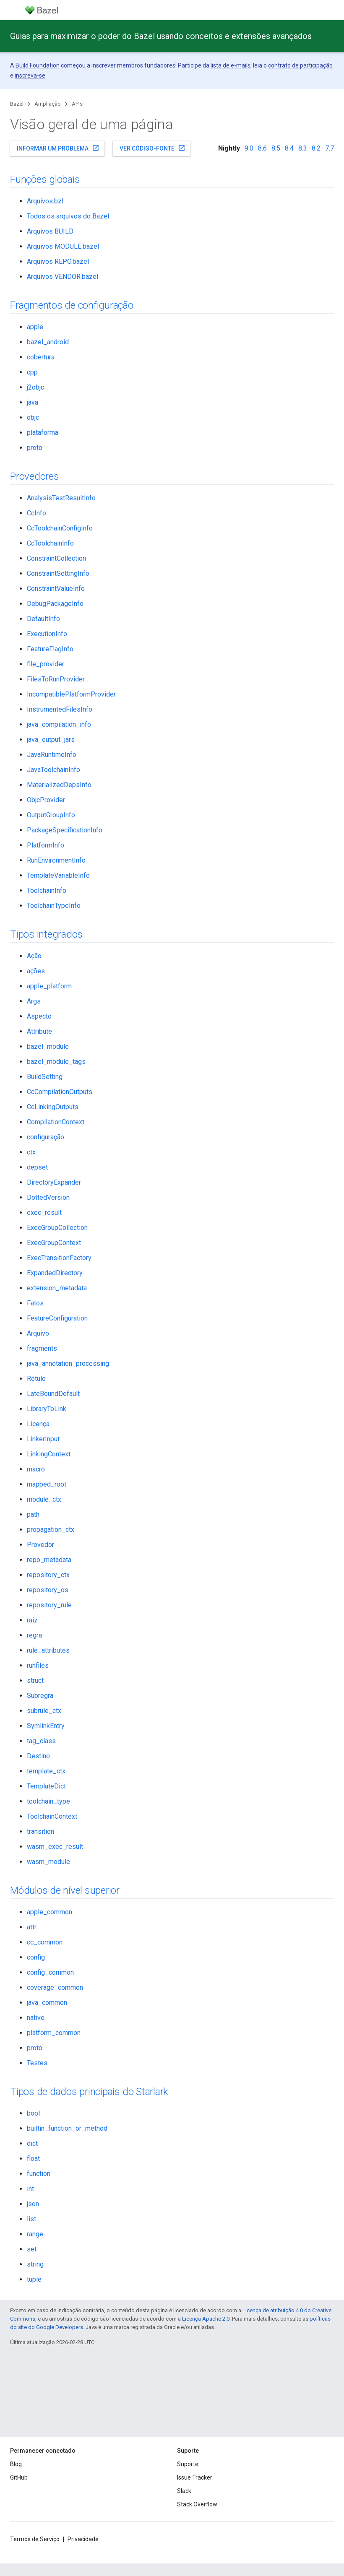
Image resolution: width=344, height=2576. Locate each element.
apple (35, 327)
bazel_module (48, 1046)
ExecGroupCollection (57, 1228)
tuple (34, 2279)
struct (35, 1680)
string (35, 2264)
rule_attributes (48, 1650)
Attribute (39, 1031)
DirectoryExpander (54, 1182)
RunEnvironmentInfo (56, 860)
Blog (16, 2464)
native (35, 2018)
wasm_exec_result (55, 1847)
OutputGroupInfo (51, 815)
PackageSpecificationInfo (64, 830)
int (30, 2189)
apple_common (49, 1912)
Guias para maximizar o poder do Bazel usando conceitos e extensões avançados (161, 36)
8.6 (262, 148)
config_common (50, 1972)
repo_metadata (49, 1560)
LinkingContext (48, 1454)
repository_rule (49, 1605)
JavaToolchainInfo (53, 770)
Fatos (35, 1303)
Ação (34, 956)
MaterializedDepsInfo (59, 785)
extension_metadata (57, 1288)
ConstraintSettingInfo (58, 573)
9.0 (249, 148)
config (36, 1957)
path (33, 1514)
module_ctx (44, 1499)
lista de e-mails (230, 65)
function (38, 2174)
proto (34, 448)
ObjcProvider (46, 800)
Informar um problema (58, 148)
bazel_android (48, 342)
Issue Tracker (194, 2477)
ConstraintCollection (56, 558)
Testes (37, 2063)
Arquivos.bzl (45, 201)
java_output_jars (51, 739)
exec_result (44, 1213)
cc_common (45, 1942)
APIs (77, 104)
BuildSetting (45, 1077)
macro (36, 1469)
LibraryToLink (46, 1409)
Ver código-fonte (152, 148)
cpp (32, 372)
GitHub (19, 2477)
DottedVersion (48, 1197)
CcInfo (36, 513)
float (33, 2159)
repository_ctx (48, 1575)
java (32, 402)
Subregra (40, 1696)
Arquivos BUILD (50, 231)
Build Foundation (38, 65)
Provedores (34, 476)
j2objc (35, 387)
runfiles (38, 1665)
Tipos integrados (46, 934)
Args (34, 1001)
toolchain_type (48, 1801)
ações (36, 971)
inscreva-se (30, 75)
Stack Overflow (197, 2504)
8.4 (289, 148)
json (33, 2204)
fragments (42, 1348)
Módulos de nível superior (65, 1890)
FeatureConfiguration (57, 1318)
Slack (184, 2491)
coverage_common (55, 1987)
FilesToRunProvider (56, 679)
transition (40, 1831)
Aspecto (39, 1016)
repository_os (47, 1590)
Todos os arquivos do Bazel (68, 216)
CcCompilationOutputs (59, 1092)
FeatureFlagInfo (50, 649)
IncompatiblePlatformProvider (71, 694)
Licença (38, 1424)
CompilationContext (55, 1122)
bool (33, 2113)
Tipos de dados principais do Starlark (89, 2092)
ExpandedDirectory (55, 1273)
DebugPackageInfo (55, 604)
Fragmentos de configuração (71, 305)
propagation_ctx (50, 1530)
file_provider (45, 664)
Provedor (40, 1545)
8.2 (316, 148)
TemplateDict (46, 1786)
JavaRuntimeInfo (51, 755)
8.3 (302, 148)
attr (31, 1927)
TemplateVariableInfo (58, 875)
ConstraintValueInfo (56, 589)
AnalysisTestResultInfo (61, 498)
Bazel (16, 104)
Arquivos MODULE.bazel (63, 246)
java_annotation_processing (68, 1363)
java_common (47, 2003)
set (31, 2249)
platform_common (54, 2033)
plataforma (42, 433)
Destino (38, 1756)
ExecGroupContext (54, 1243)
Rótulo (36, 1379)
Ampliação (47, 104)
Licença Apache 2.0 (205, 2319)
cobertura (41, 357)
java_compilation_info (59, 724)
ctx (31, 1152)
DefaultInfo (43, 619)
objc (33, 417)
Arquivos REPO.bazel (58, 261)
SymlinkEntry (46, 1726)
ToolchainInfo (46, 890)
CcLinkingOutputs (52, 1107)
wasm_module (48, 1862)
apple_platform (49, 986)
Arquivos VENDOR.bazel (62, 277)
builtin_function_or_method (67, 2128)
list (31, 2219)
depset (37, 1167)
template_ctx (46, 1771)
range (35, 2234)
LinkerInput (43, 1439)
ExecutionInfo (47, 634)
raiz (32, 1620)
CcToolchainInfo (50, 543)
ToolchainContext (52, 1816)
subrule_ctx (44, 1711)
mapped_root (46, 1484)
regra (34, 1635)
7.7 (329, 148)
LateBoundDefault (53, 1394)
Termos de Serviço (35, 2539)
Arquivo (38, 1333)
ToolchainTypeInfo (54, 906)
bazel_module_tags (56, 1062)
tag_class (41, 1741)
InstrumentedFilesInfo (59, 709)
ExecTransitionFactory (59, 1258)
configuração (45, 1137)
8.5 (275, 148)
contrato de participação (300, 65)
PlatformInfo (45, 845)
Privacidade (83, 2539)
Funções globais (45, 179)
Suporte (187, 2464)
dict (32, 2143)
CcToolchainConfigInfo (60, 528)
